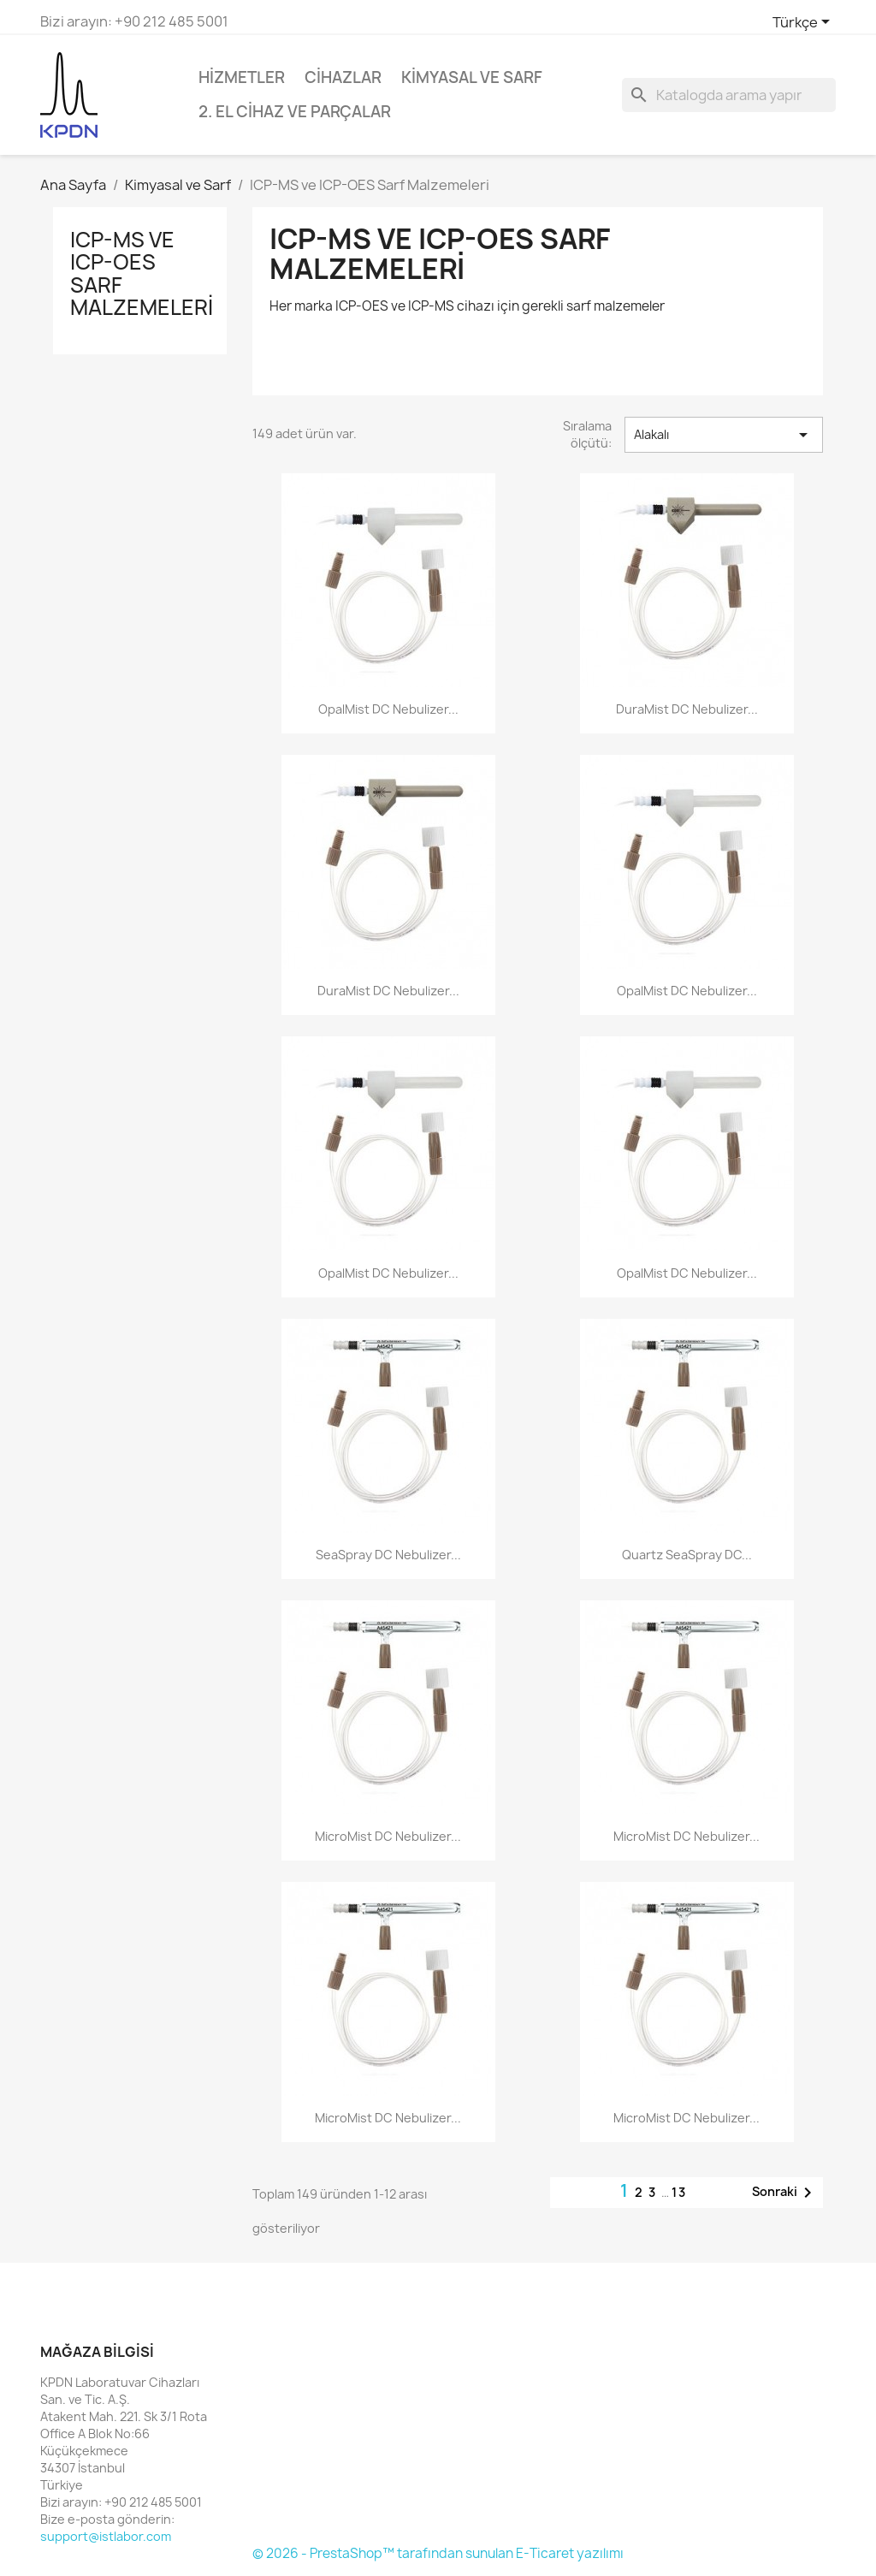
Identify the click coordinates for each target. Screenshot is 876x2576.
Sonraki (785, 2192)
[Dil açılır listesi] (804, 23)
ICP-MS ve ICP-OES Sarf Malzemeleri (141, 273)
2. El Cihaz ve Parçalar (294, 111)
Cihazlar (343, 77)
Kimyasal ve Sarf (471, 77)
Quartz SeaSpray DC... (687, 1554)
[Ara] (729, 95)
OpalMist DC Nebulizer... (388, 709)
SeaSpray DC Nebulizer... (388, 1554)
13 (679, 2192)
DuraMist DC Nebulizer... (687, 709)
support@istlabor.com (105, 2536)
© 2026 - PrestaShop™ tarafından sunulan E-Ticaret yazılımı (438, 2553)
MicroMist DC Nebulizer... (388, 1836)
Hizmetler (241, 77)
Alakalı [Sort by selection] (724, 434)
